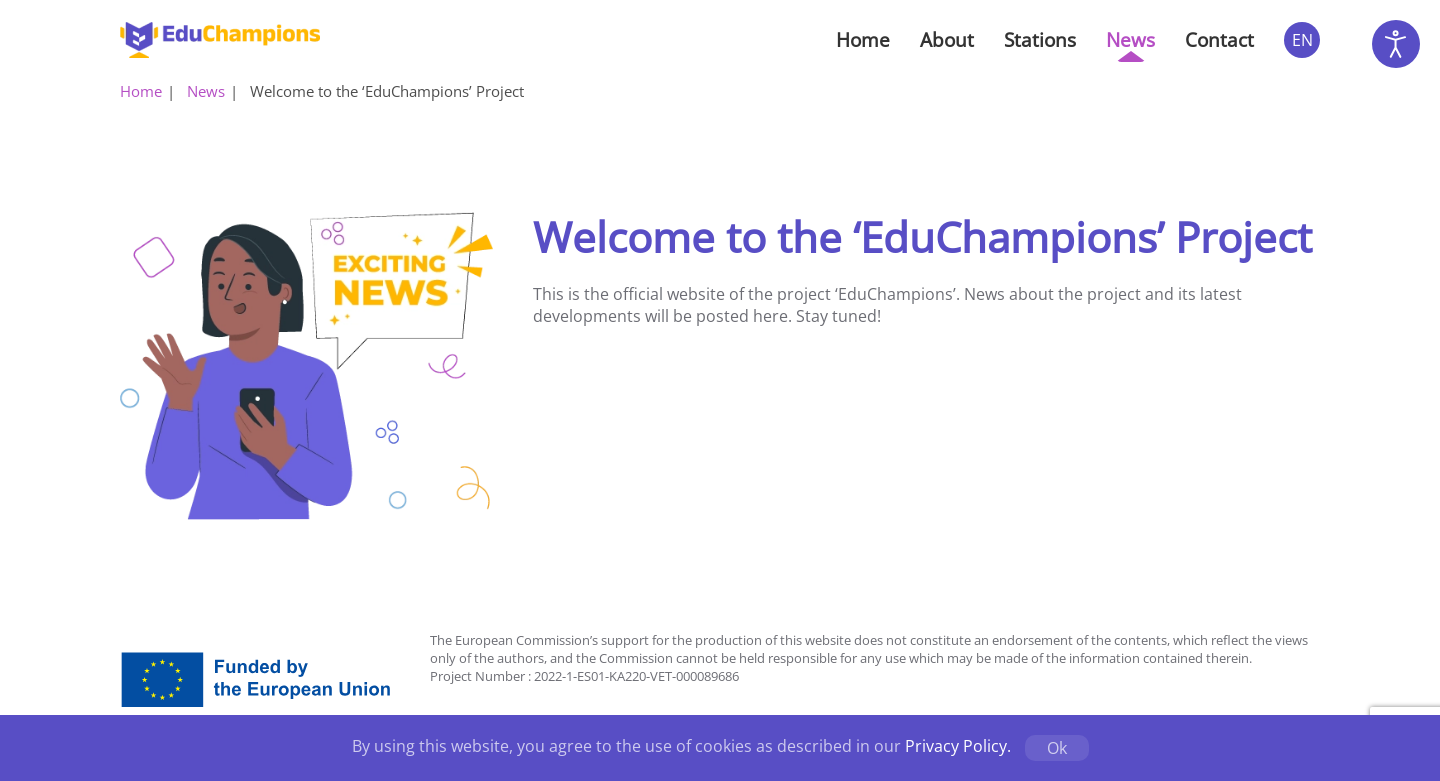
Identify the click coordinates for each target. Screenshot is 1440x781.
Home (863, 40)
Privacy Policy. (958, 746)
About (947, 40)
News (1130, 40)
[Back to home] (220, 40)
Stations (1040, 40)
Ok (1057, 748)
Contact (1219, 40)
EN (1302, 40)
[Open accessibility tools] (1396, 44)
